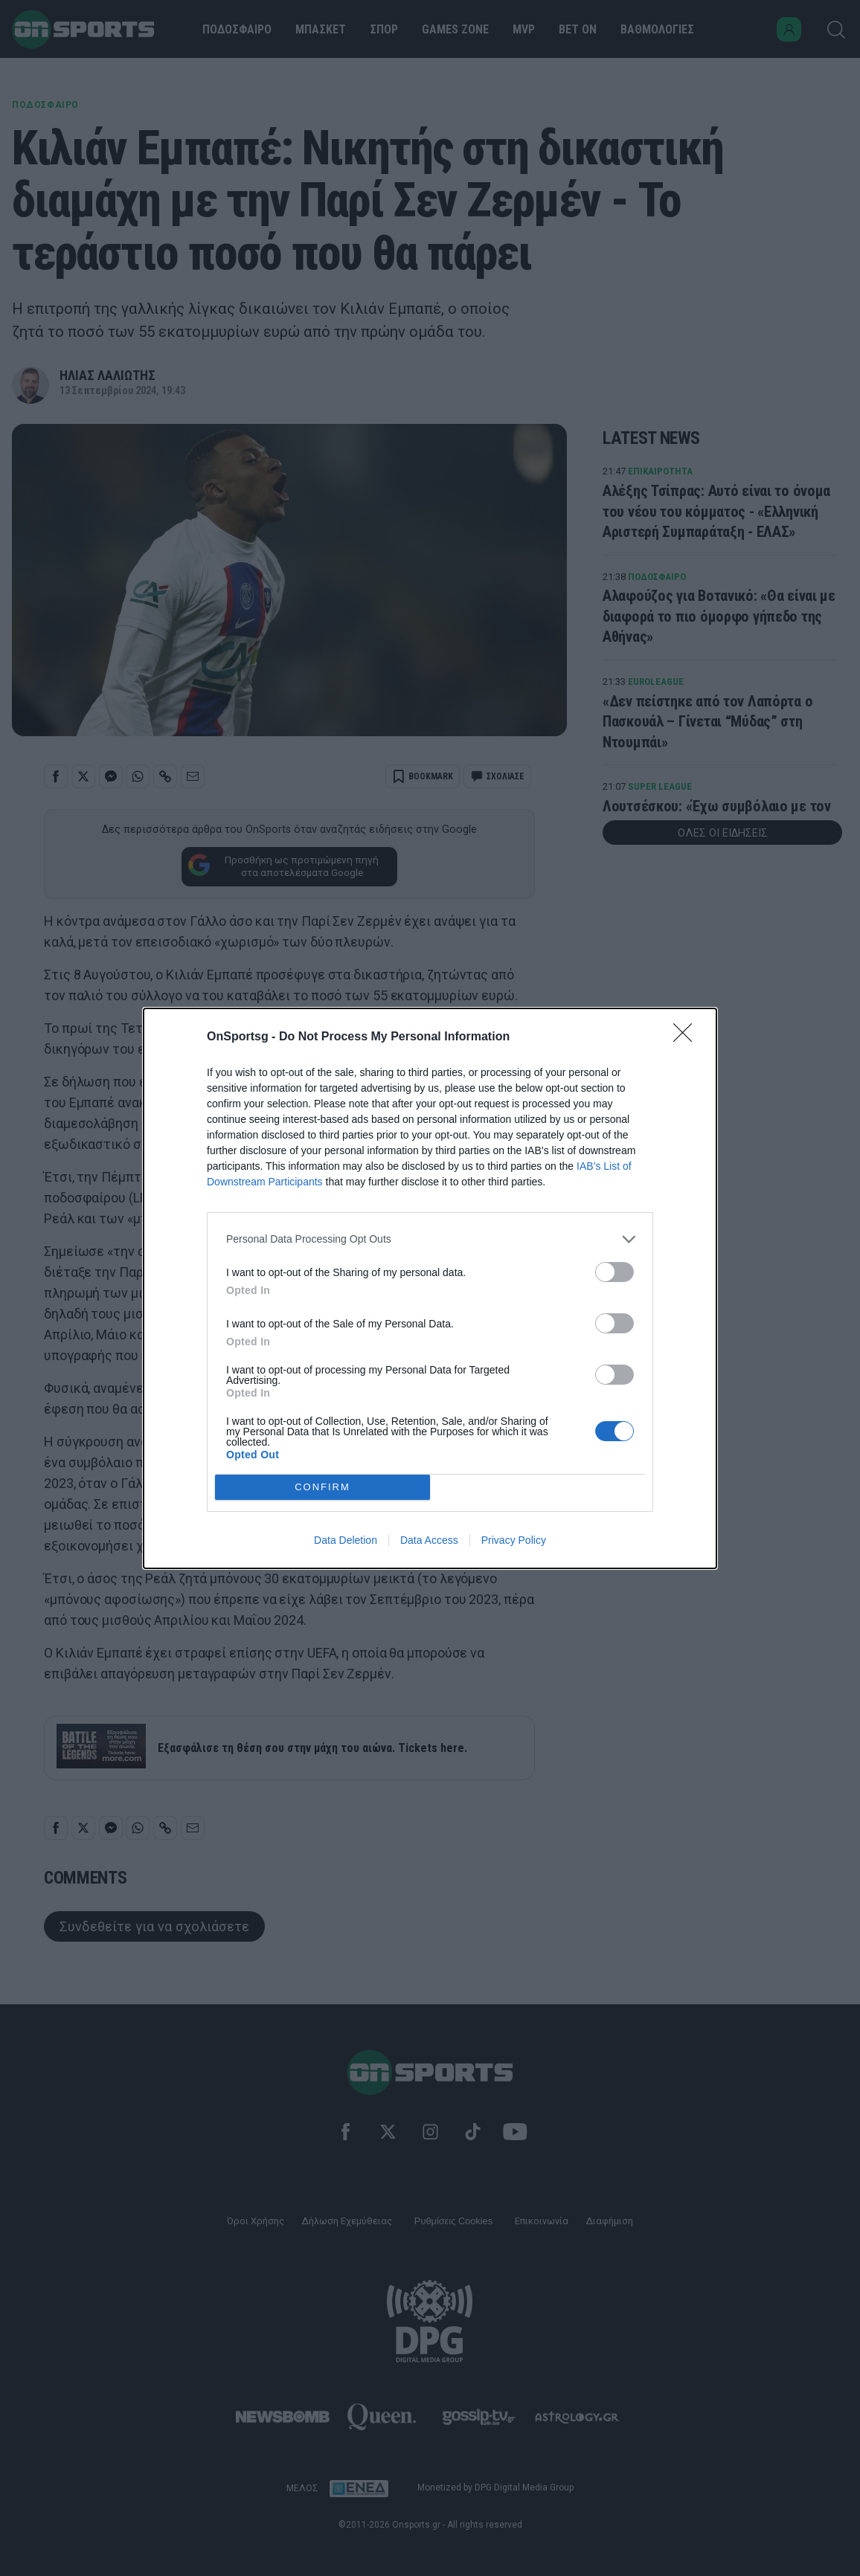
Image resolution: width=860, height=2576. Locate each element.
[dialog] (430, 1288)
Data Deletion (345, 1540)
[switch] (614, 1272)
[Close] (687, 1037)
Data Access (429, 1540)
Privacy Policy (513, 1540)
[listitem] (430, 1239)
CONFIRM (322, 1487)
